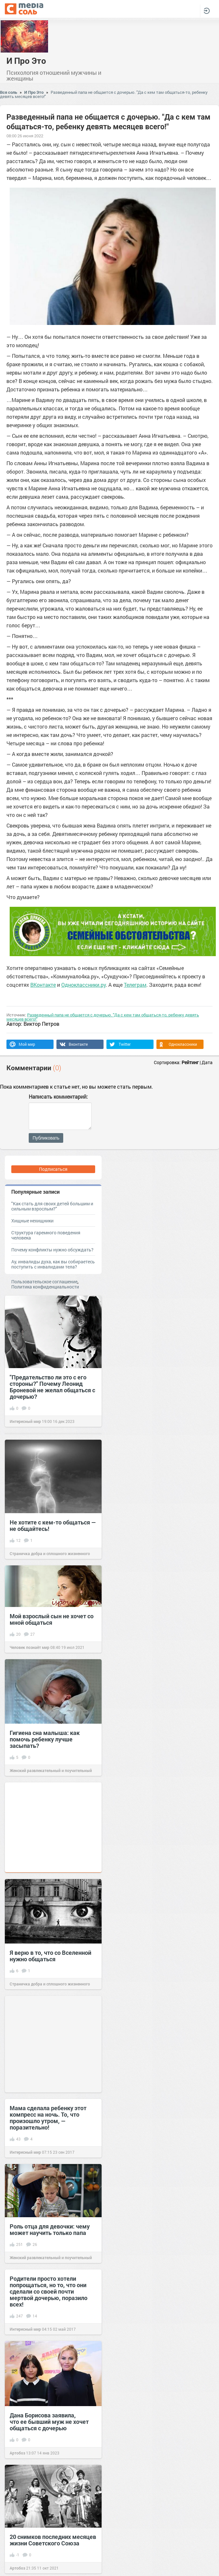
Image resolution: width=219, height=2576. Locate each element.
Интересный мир (25, 1421)
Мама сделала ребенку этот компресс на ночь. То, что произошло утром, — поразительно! (48, 2117)
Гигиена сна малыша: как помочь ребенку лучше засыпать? (45, 1739)
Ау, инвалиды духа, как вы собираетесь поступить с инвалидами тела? (53, 1264)
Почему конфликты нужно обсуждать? (52, 1250)
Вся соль (8, 92)
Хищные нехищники (32, 1221)
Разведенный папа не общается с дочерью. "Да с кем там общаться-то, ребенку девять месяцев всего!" (104, 94)
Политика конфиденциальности (45, 1287)
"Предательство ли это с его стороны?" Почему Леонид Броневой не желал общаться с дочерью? (52, 1387)
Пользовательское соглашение (44, 1281)
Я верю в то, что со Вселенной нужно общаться (50, 1955)
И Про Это (26, 60)
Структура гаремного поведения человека (45, 1235)
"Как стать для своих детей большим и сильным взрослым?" (52, 1206)
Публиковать (46, 1138)
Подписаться (53, 1169)
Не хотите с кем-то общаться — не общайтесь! (53, 1525)
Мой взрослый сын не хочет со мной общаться (52, 1619)
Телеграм (135, 984)
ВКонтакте (43, 984)
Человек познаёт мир (29, 1647)
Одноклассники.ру (83, 984)
